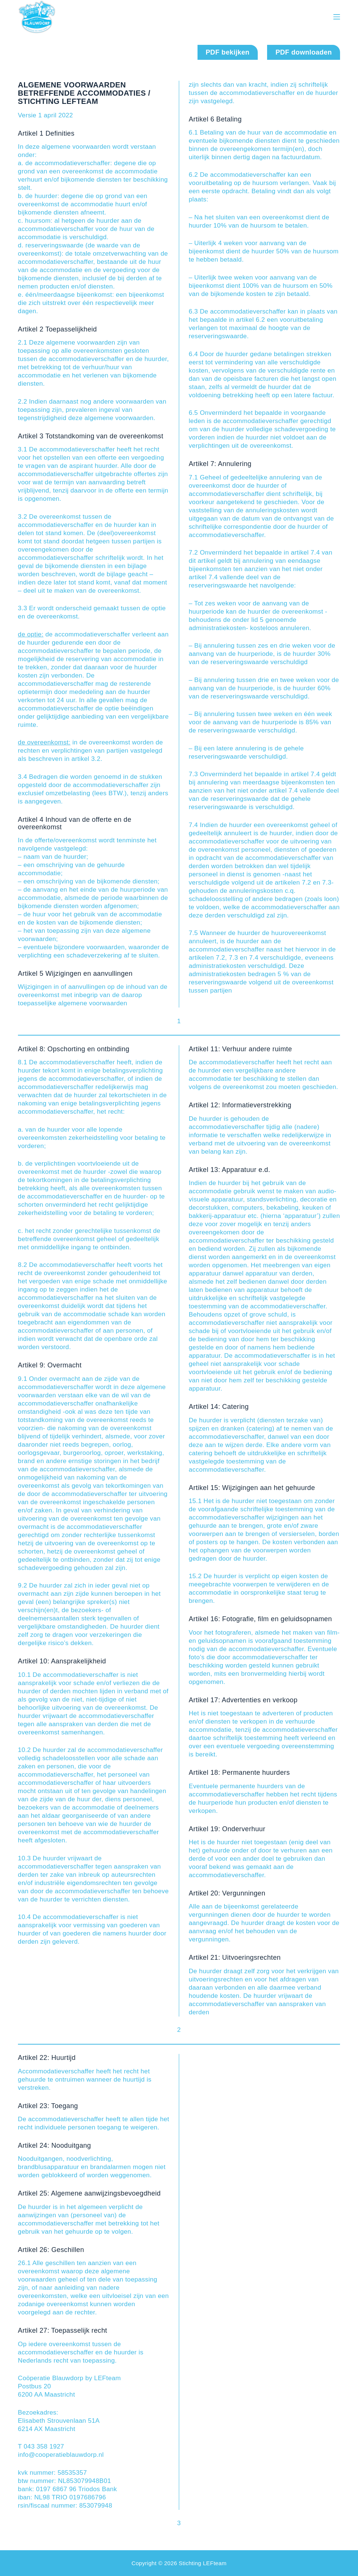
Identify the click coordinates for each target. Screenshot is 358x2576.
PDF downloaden (303, 52)
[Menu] (336, 16)
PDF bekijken (228, 52)
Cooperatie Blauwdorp (103, 17)
